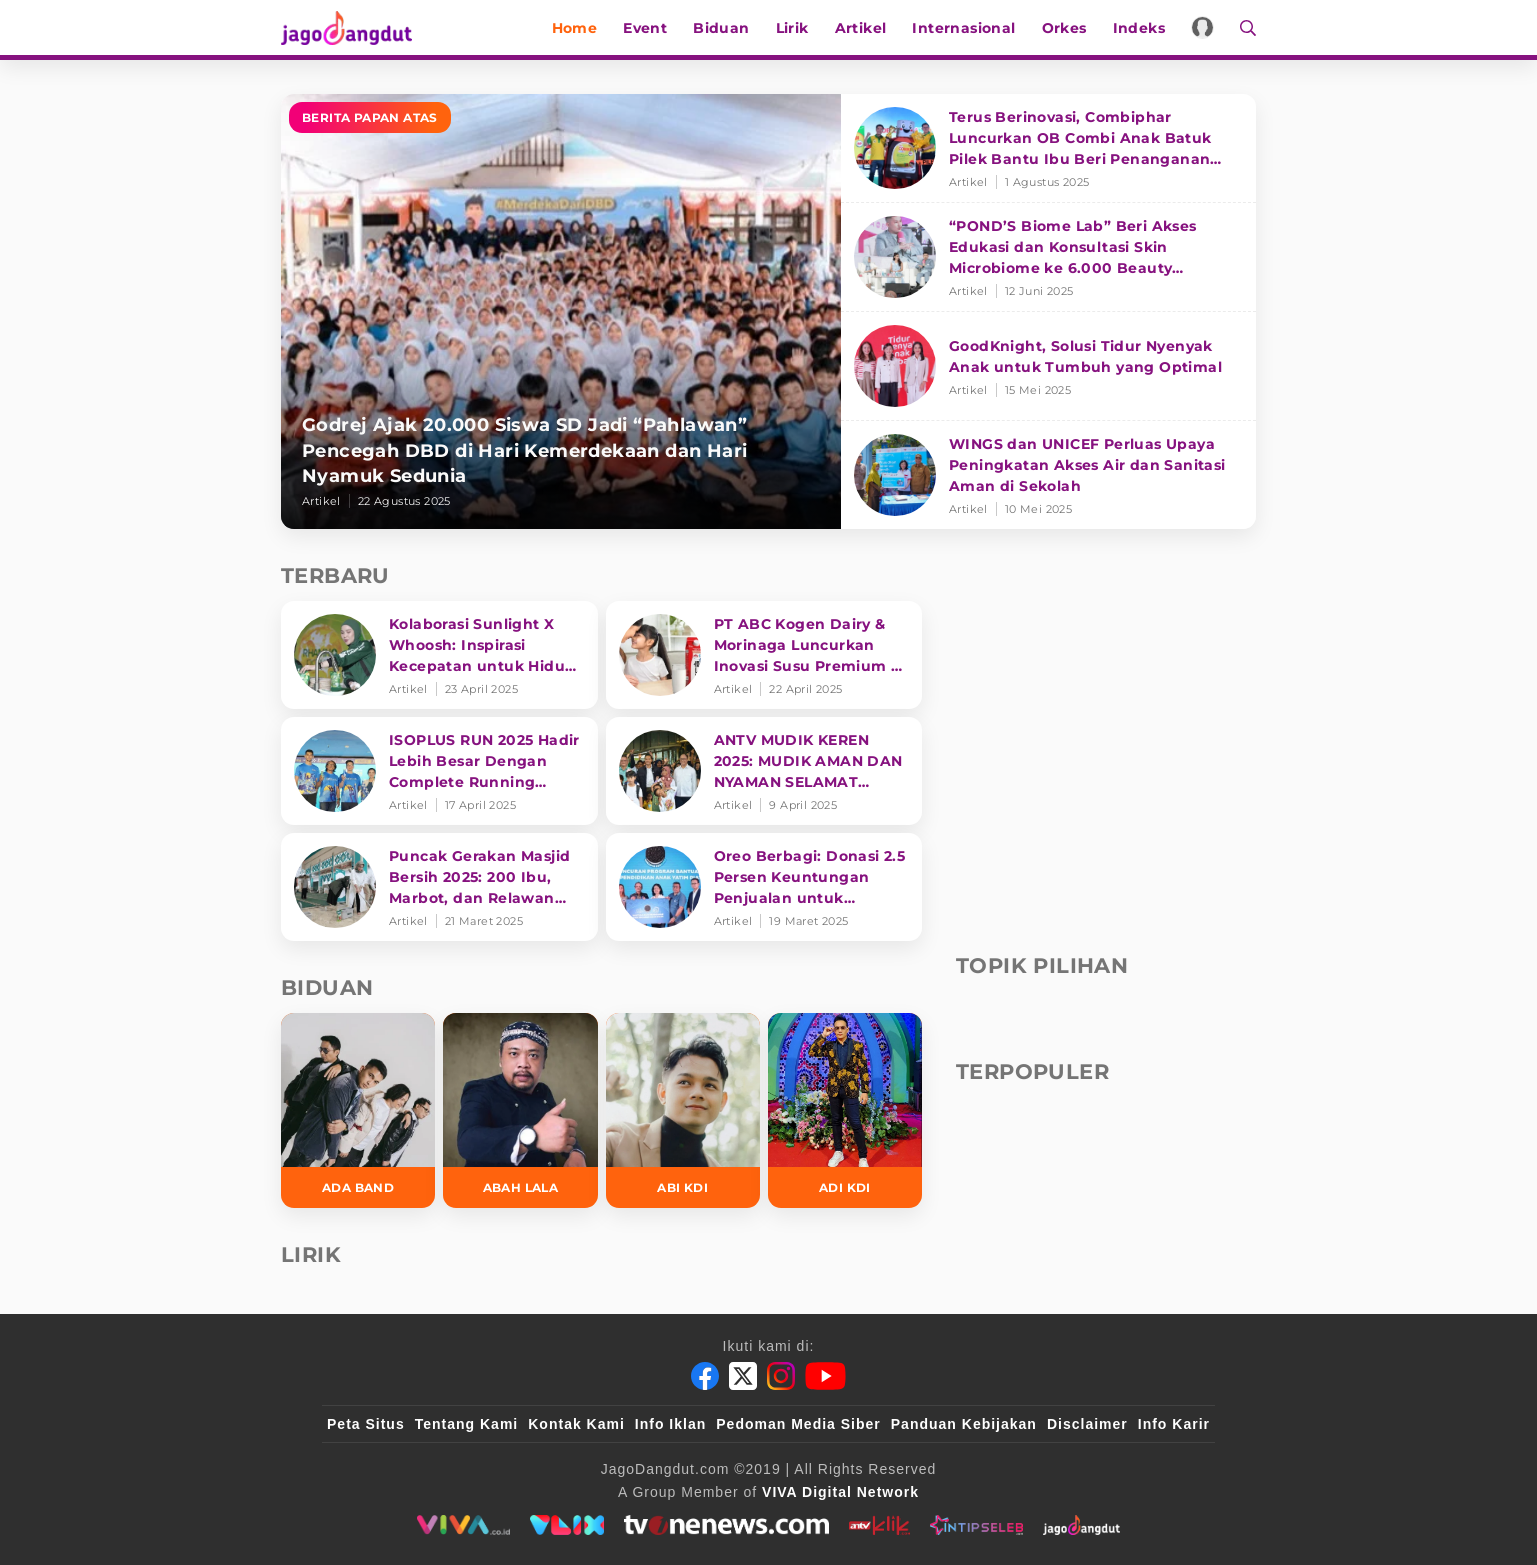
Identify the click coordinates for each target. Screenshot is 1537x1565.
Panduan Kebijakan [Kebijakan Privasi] (964, 1424)
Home (575, 28)
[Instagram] (781, 1376)
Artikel (861, 28)
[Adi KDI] (845, 1110)
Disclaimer (1087, 1424)
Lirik (792, 28)
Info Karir (1174, 1424)
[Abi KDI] (683, 1110)
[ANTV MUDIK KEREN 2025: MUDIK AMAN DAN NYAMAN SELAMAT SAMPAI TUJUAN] (764, 771)
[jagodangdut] (1081, 1525)
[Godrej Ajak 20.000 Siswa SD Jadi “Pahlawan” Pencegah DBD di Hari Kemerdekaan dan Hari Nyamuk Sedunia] (561, 311)
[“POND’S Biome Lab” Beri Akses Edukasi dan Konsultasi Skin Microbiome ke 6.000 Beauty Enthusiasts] (1048, 257)
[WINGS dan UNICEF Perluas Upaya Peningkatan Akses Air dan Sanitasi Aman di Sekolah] (1048, 475)
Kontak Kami (576, 1424)
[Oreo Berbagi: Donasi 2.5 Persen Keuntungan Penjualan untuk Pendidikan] (764, 887)
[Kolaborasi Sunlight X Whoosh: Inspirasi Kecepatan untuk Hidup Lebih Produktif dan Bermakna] (439, 655)
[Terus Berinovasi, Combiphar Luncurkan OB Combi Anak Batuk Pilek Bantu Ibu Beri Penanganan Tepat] (1048, 148)
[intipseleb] (976, 1525)
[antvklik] (879, 1525)
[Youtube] (825, 1376)
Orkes (1064, 28)
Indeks (1139, 28)
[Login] (1202, 27)
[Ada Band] (358, 1110)
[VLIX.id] (567, 1525)
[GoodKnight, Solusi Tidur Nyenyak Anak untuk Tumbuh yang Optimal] (1048, 366)
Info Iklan (670, 1424)
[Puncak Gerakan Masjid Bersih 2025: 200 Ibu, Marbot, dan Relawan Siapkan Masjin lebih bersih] (439, 887)
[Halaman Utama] (353, 27)
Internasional (963, 28)
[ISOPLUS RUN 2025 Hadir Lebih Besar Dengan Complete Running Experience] (439, 771)
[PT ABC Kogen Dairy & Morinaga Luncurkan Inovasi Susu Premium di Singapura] (764, 655)
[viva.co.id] (463, 1525)
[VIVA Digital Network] (840, 1492)
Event (645, 28)
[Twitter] (743, 1376)
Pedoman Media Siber (798, 1424)
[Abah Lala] (520, 1110)
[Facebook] (705, 1376)
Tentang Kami (467, 1424)
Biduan (721, 28)
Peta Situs (366, 1424)
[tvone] (726, 1525)
